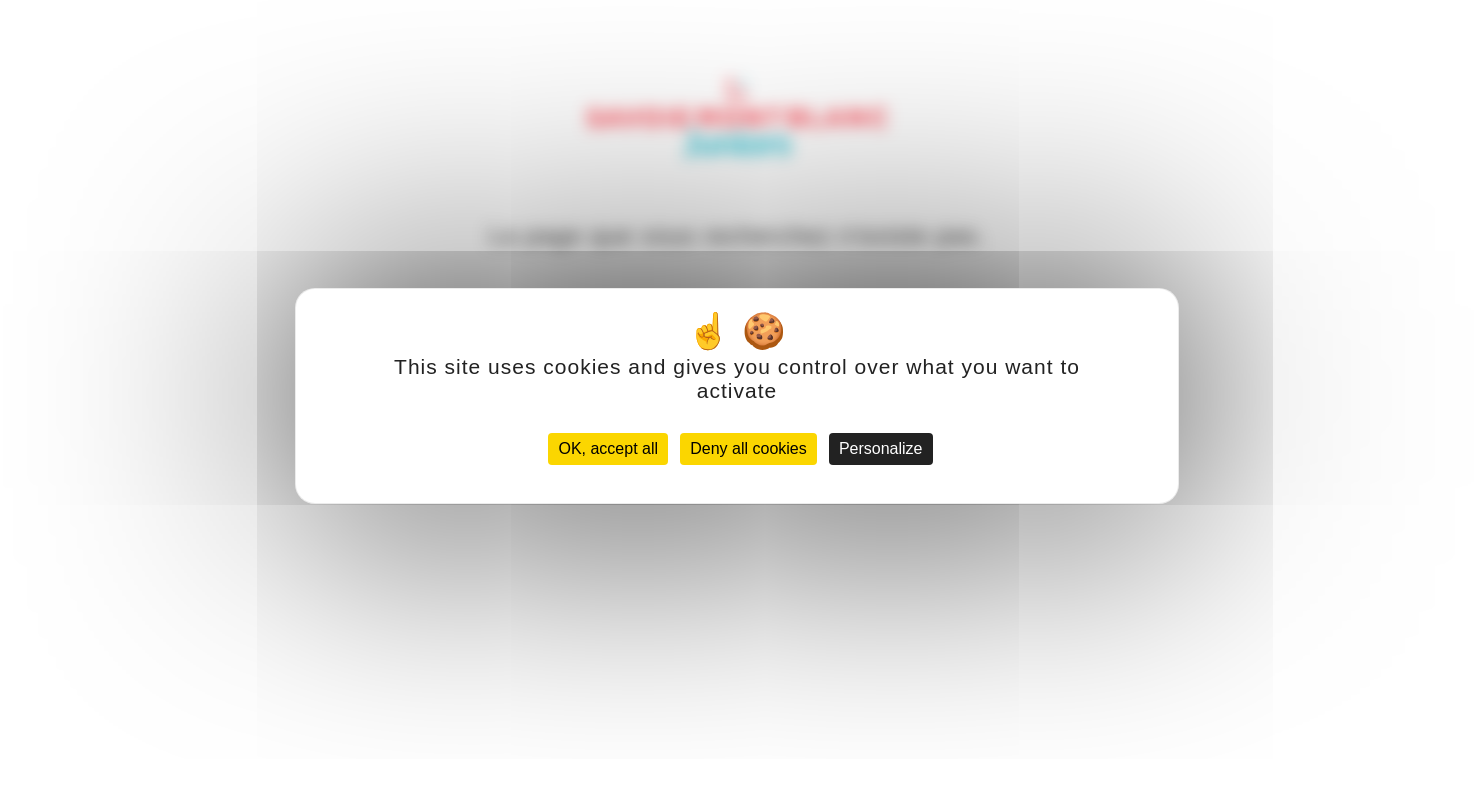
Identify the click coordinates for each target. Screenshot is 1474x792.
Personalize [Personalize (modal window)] (881, 448)
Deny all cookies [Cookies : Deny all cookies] (748, 448)
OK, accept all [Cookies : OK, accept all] (608, 448)
